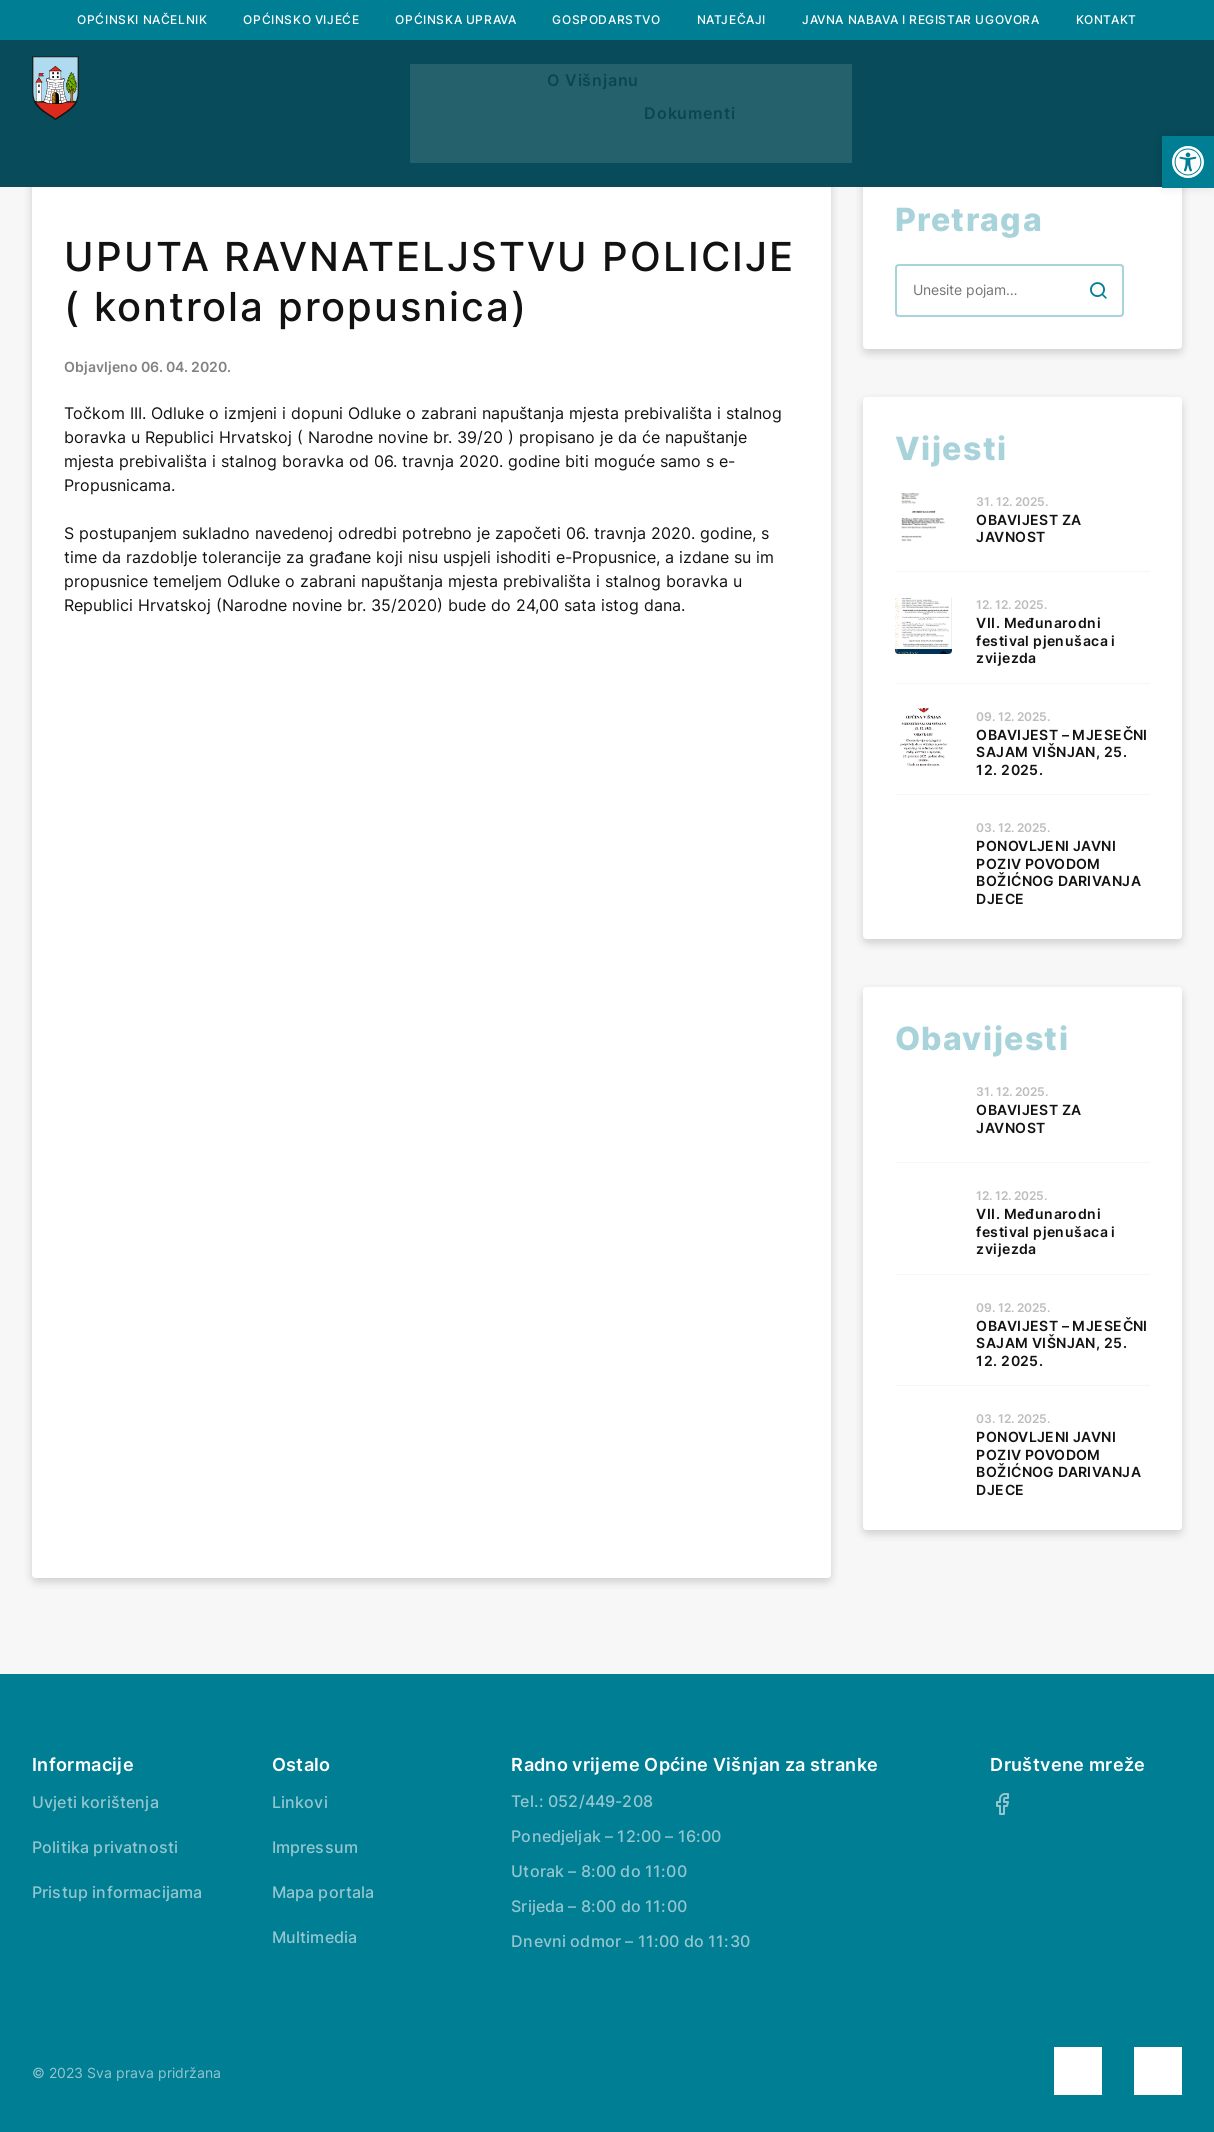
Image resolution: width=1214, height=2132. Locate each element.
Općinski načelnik (142, 19)
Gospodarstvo (606, 19)
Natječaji (731, 19)
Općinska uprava (455, 19)
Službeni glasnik (583, 135)
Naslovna (238, 135)
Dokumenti (951, 135)
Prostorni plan (780, 135)
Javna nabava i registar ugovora (921, 19)
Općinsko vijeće (301, 19)
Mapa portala (323, 1892)
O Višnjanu (385, 135)
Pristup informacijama (117, 1892)
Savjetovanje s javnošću (607, 183)
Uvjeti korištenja (95, 1802)
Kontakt (1106, 19)
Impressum (315, 1847)
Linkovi (300, 1802)
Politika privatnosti (105, 1847)
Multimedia (315, 1937)
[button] (1188, 162)
